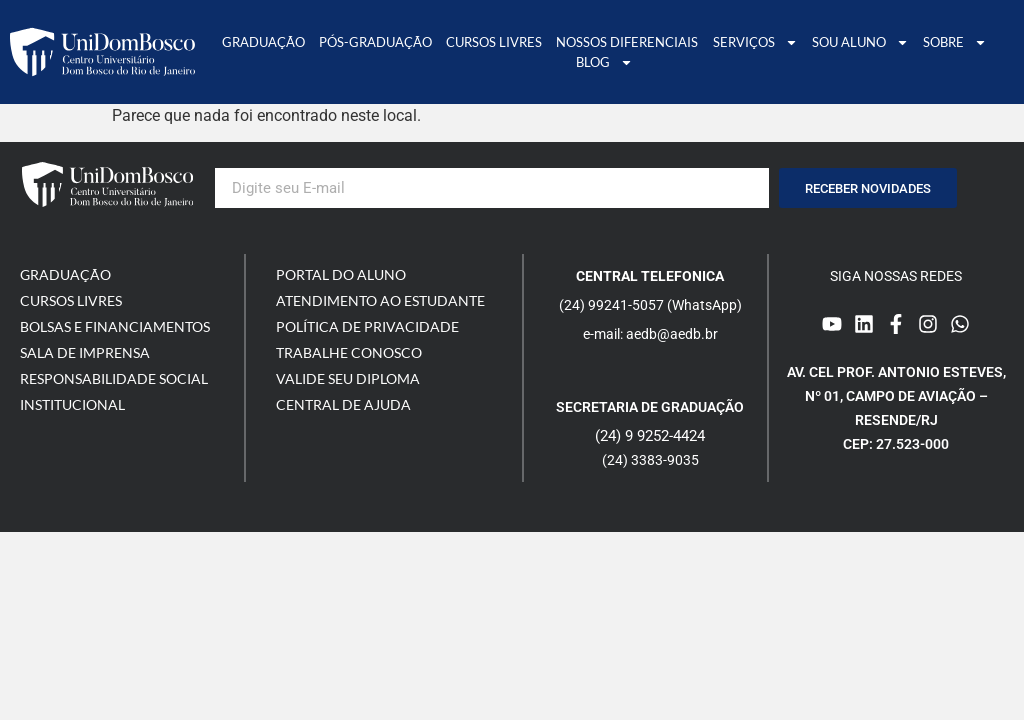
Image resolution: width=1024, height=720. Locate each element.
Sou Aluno (860, 42)
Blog (604, 62)
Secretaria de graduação (650, 407)
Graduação (263, 42)
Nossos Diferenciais (627, 42)
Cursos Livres (494, 42)
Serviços (755, 42)
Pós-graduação (375, 42)
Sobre (955, 42)
